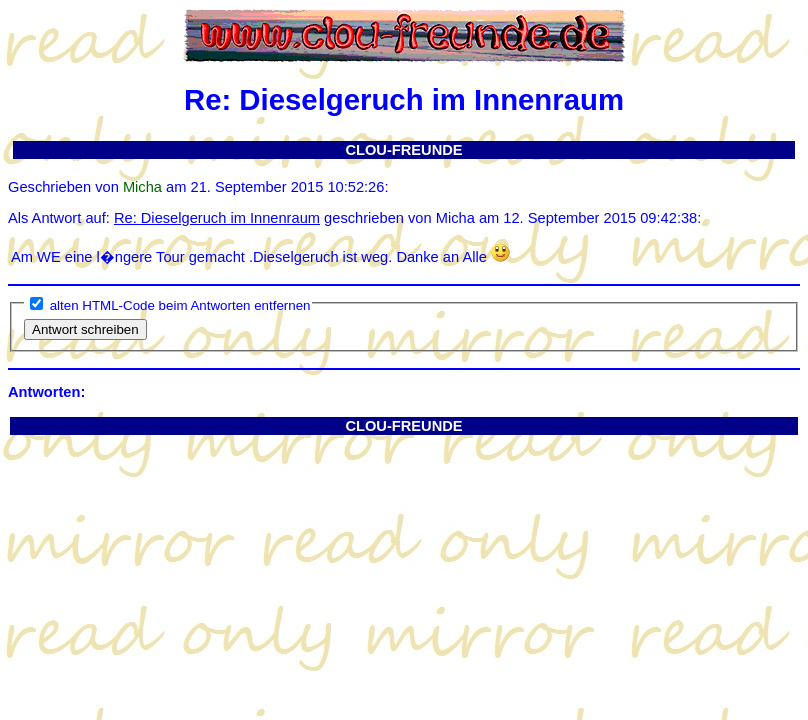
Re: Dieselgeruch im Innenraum (217, 218)
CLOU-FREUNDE (403, 150)
